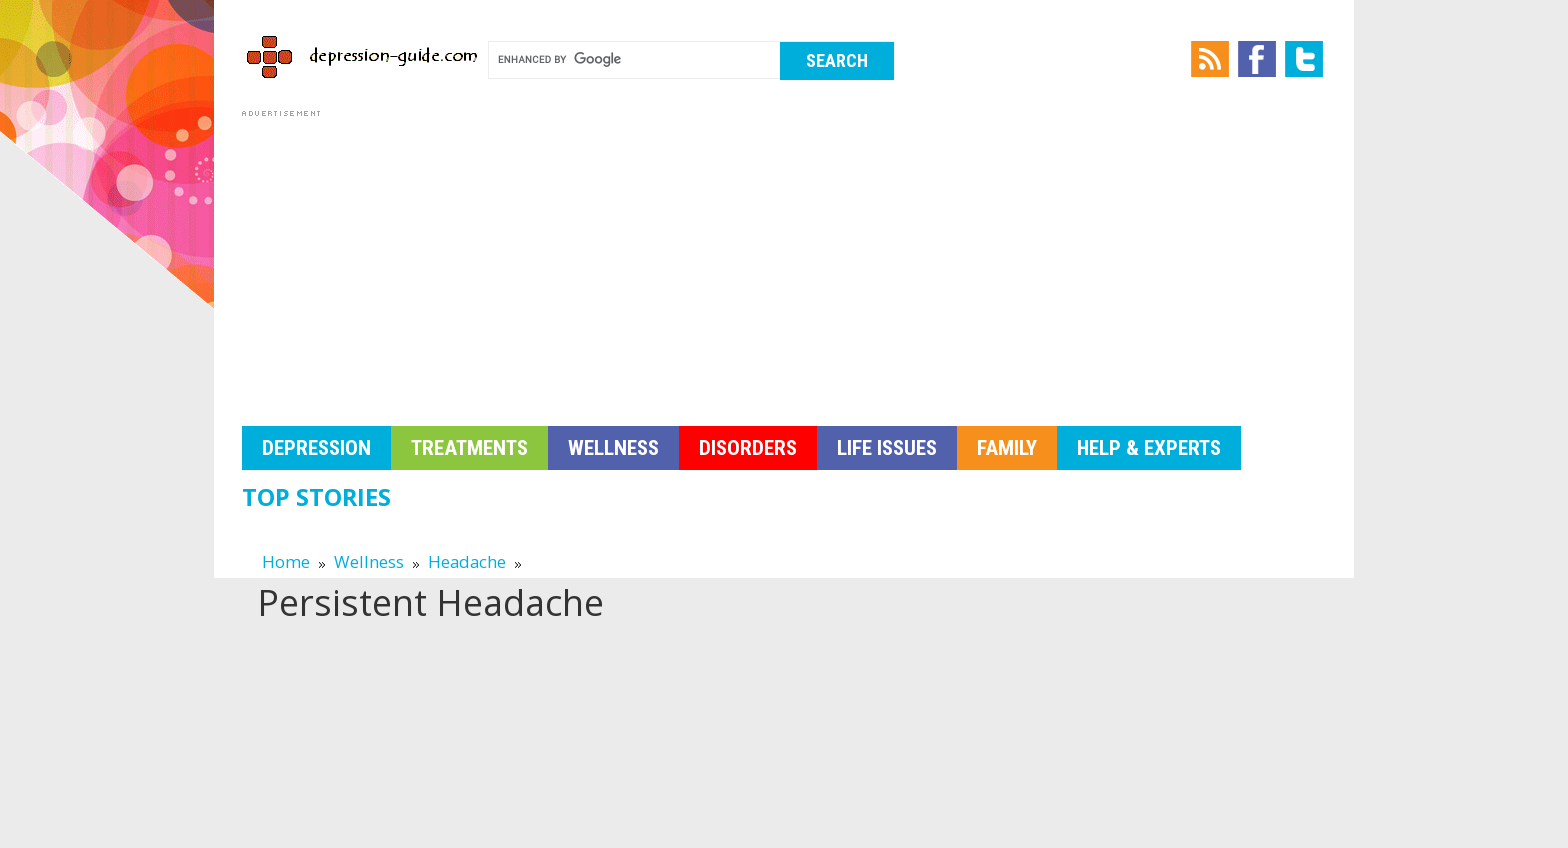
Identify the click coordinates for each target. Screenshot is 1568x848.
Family (1007, 448)
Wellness (613, 448)
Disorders (748, 448)
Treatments (469, 448)
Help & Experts (1149, 448)
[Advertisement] (784, 262)
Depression (316, 448)
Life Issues (887, 448)
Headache (467, 561)
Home (286, 561)
